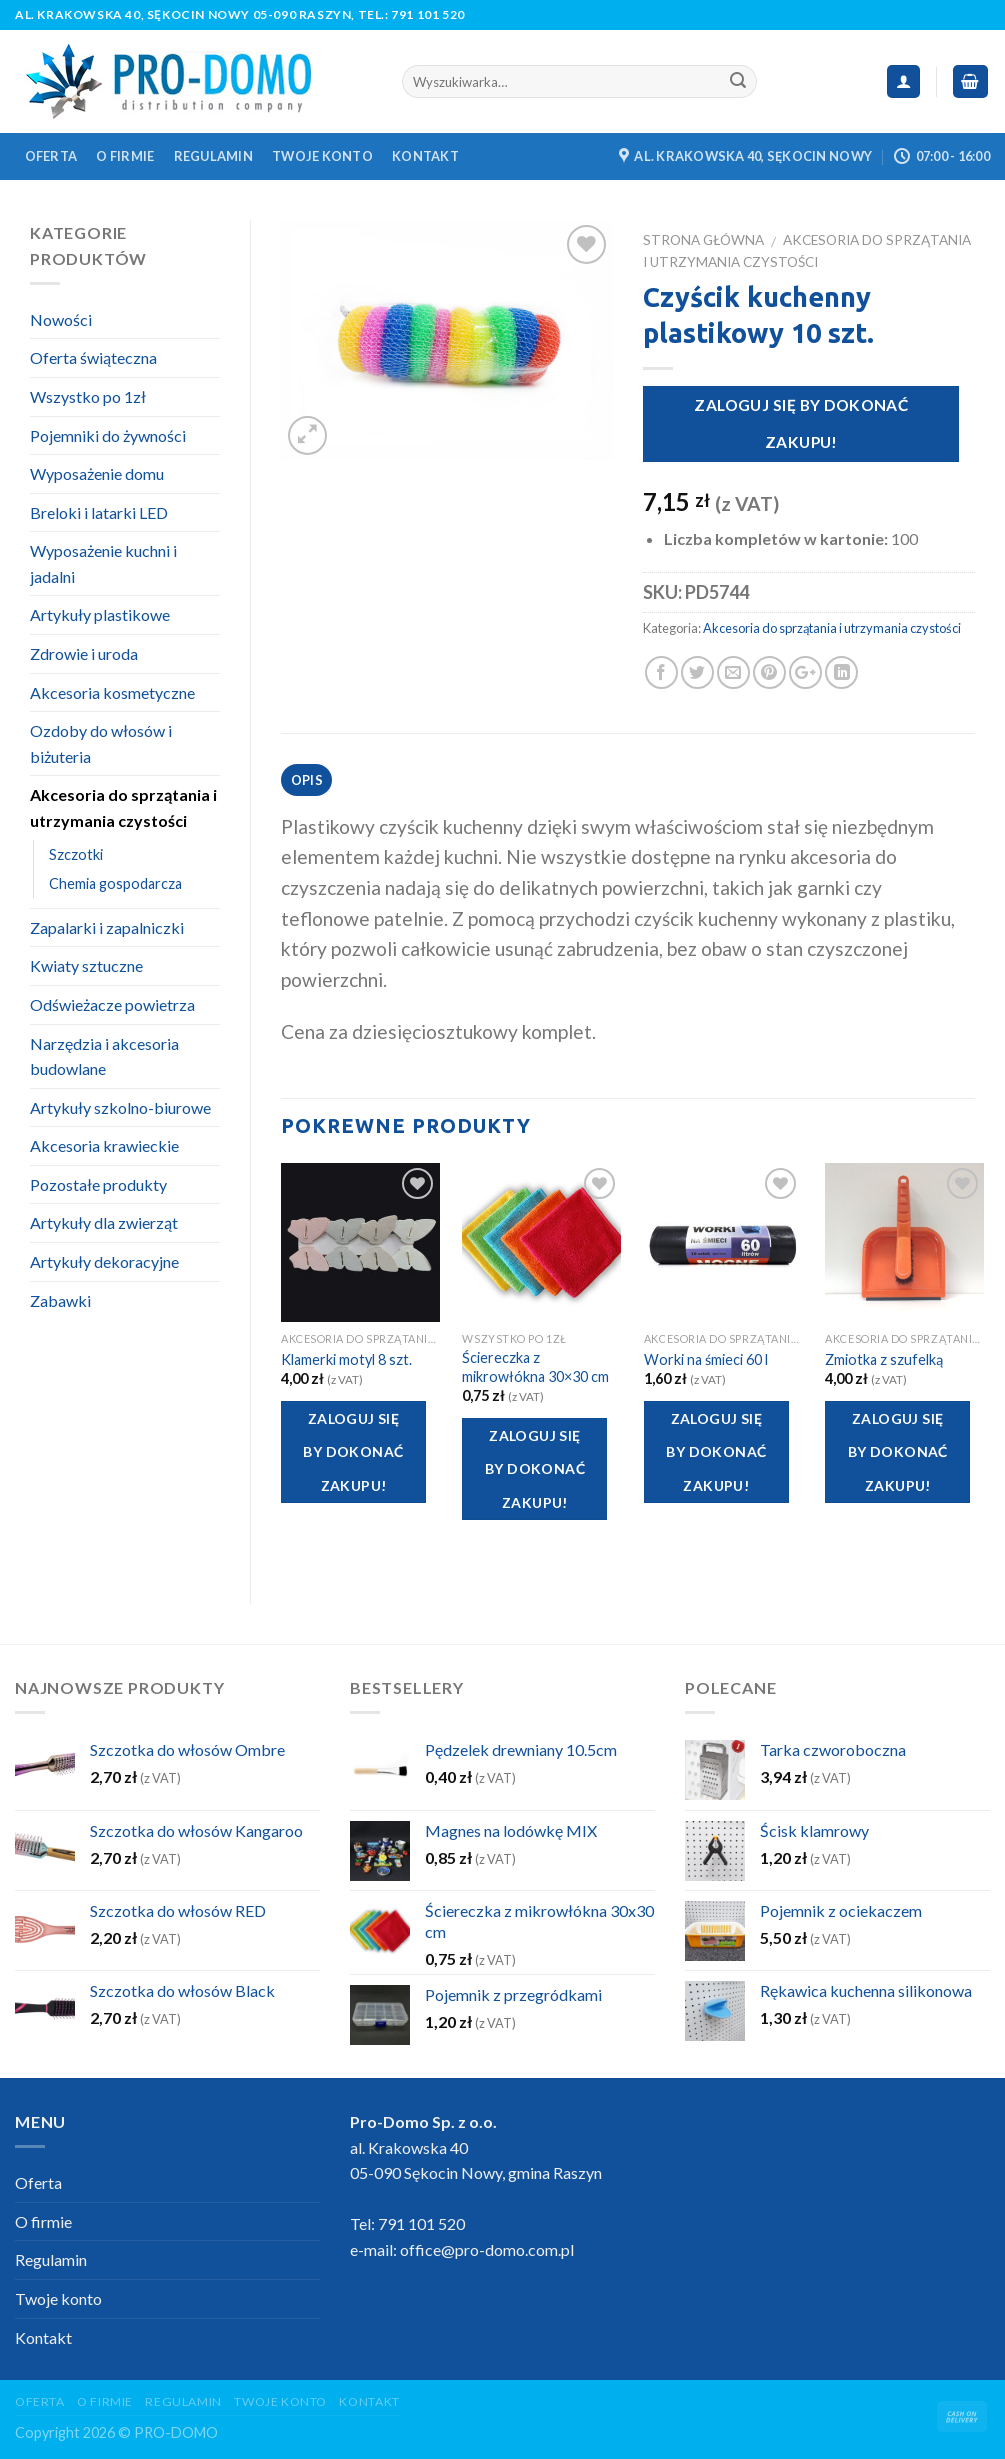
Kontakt (425, 156)
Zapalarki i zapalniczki (107, 927)
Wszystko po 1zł (88, 396)
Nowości (61, 319)
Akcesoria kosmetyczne (112, 692)
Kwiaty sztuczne (86, 965)
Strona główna (703, 240)
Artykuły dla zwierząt (104, 1222)
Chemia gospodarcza (115, 883)
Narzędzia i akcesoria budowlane (104, 1056)
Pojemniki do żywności (108, 435)
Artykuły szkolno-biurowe (120, 1107)
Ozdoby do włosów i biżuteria (101, 743)
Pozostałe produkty (98, 1184)
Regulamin (213, 156)
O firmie (125, 156)
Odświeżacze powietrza (112, 1004)
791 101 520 (428, 14)
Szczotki (76, 854)
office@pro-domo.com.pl (487, 2249)
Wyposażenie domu (97, 473)
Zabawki (60, 1300)
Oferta (51, 156)
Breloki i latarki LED (99, 512)
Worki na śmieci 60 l (706, 1359)
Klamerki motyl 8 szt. (346, 1359)
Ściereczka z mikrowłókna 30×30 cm (535, 1367)
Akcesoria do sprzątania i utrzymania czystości (832, 628)
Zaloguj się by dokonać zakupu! (801, 423)
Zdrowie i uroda (84, 653)
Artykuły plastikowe (100, 614)
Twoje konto (322, 156)
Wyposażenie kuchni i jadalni (103, 563)
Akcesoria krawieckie (104, 1145)
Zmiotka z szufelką (884, 1359)
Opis (307, 780)
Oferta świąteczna (93, 357)
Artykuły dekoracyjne (104, 1261)
